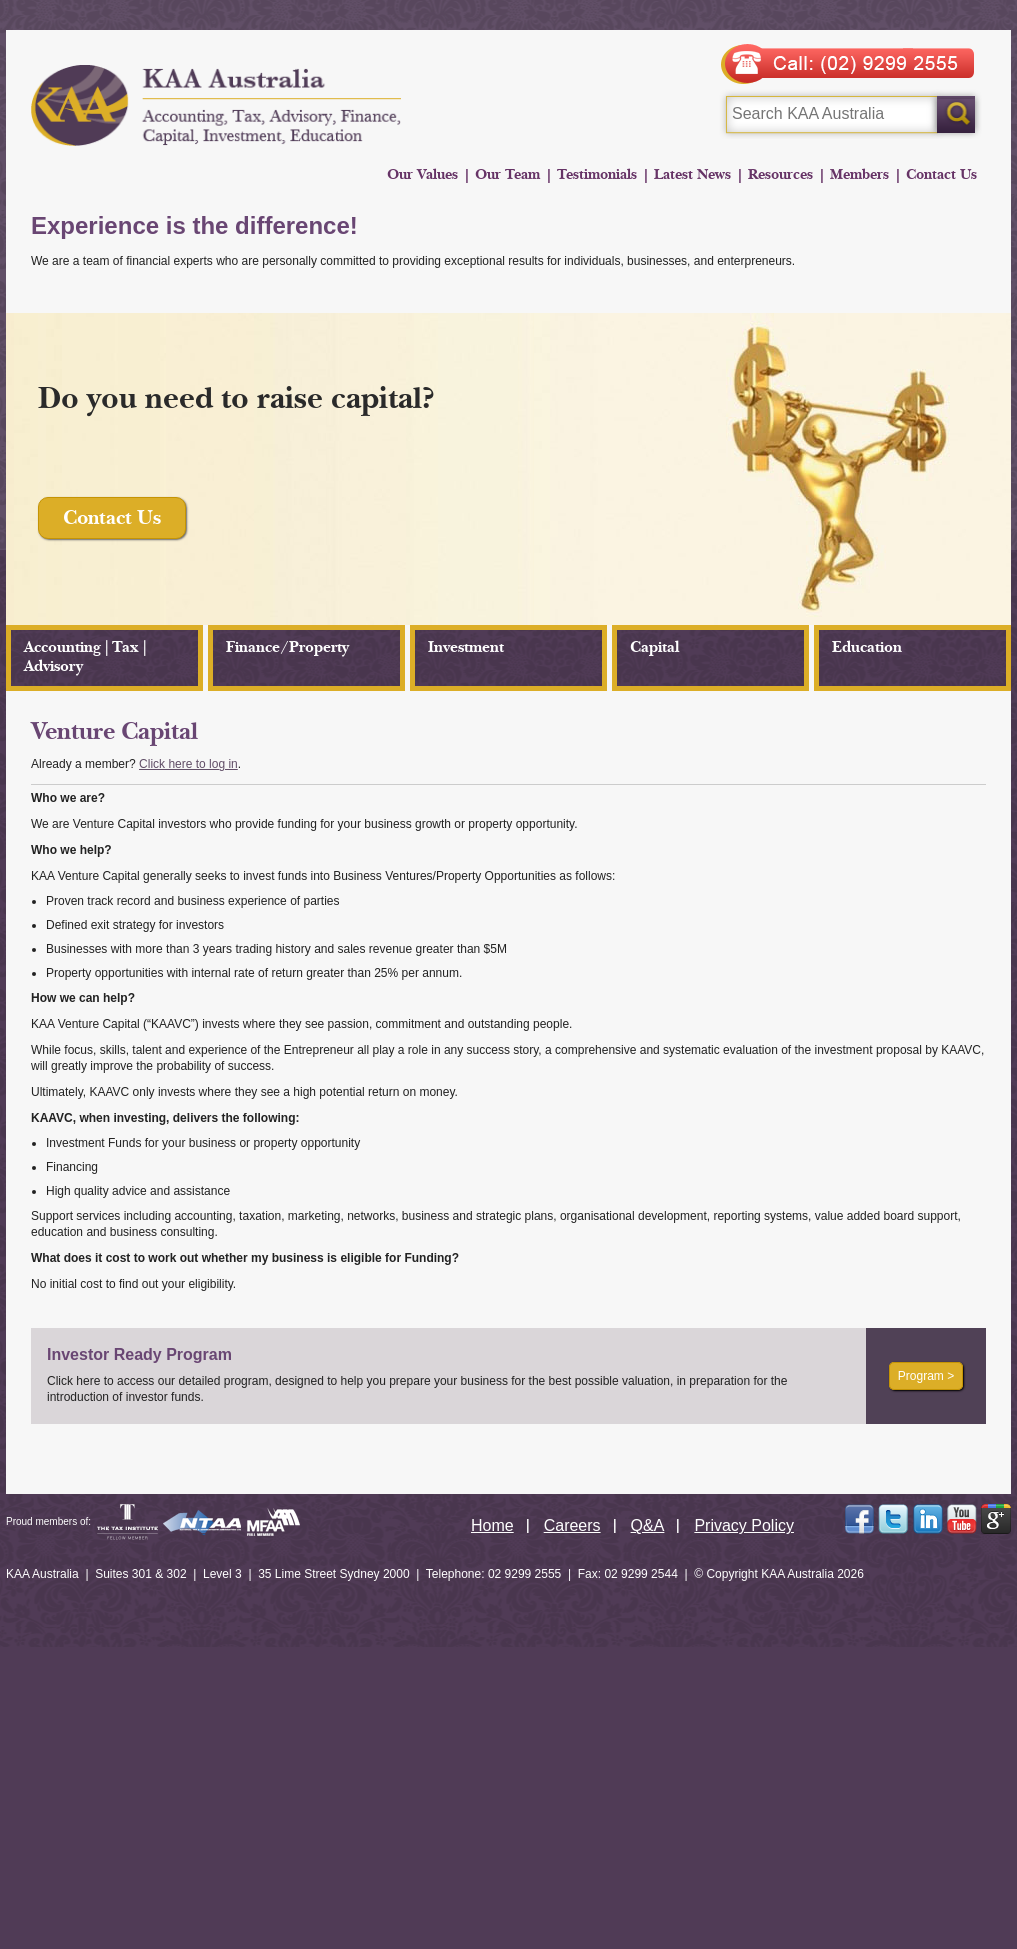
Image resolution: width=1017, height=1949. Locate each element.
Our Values (422, 174)
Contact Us (941, 174)
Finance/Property (287, 647)
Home (492, 1525)
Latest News (692, 174)
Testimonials (597, 174)
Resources (780, 174)
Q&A (648, 1525)
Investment (466, 647)
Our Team (507, 174)
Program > (926, 1376)
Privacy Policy (744, 1525)
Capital (654, 647)
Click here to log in (188, 764)
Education (867, 647)
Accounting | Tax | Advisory (85, 657)
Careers (572, 1525)
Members (859, 174)
